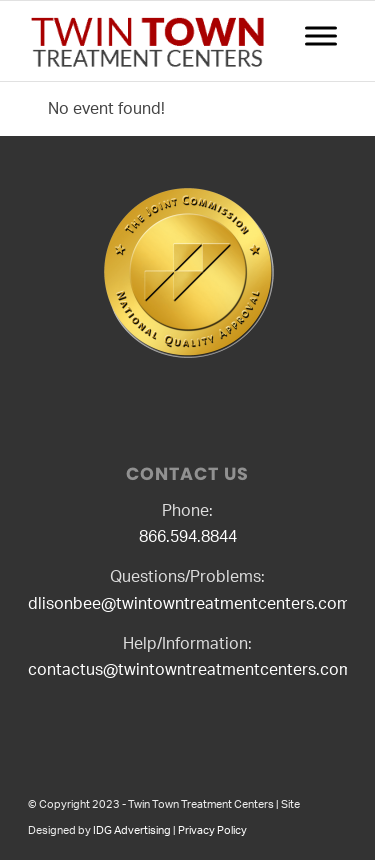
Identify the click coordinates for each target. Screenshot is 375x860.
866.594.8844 (188, 537)
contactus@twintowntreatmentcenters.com (190, 670)
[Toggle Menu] (321, 35)
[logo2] (155, 41)
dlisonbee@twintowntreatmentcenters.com (189, 604)
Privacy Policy (212, 830)
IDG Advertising (132, 830)
